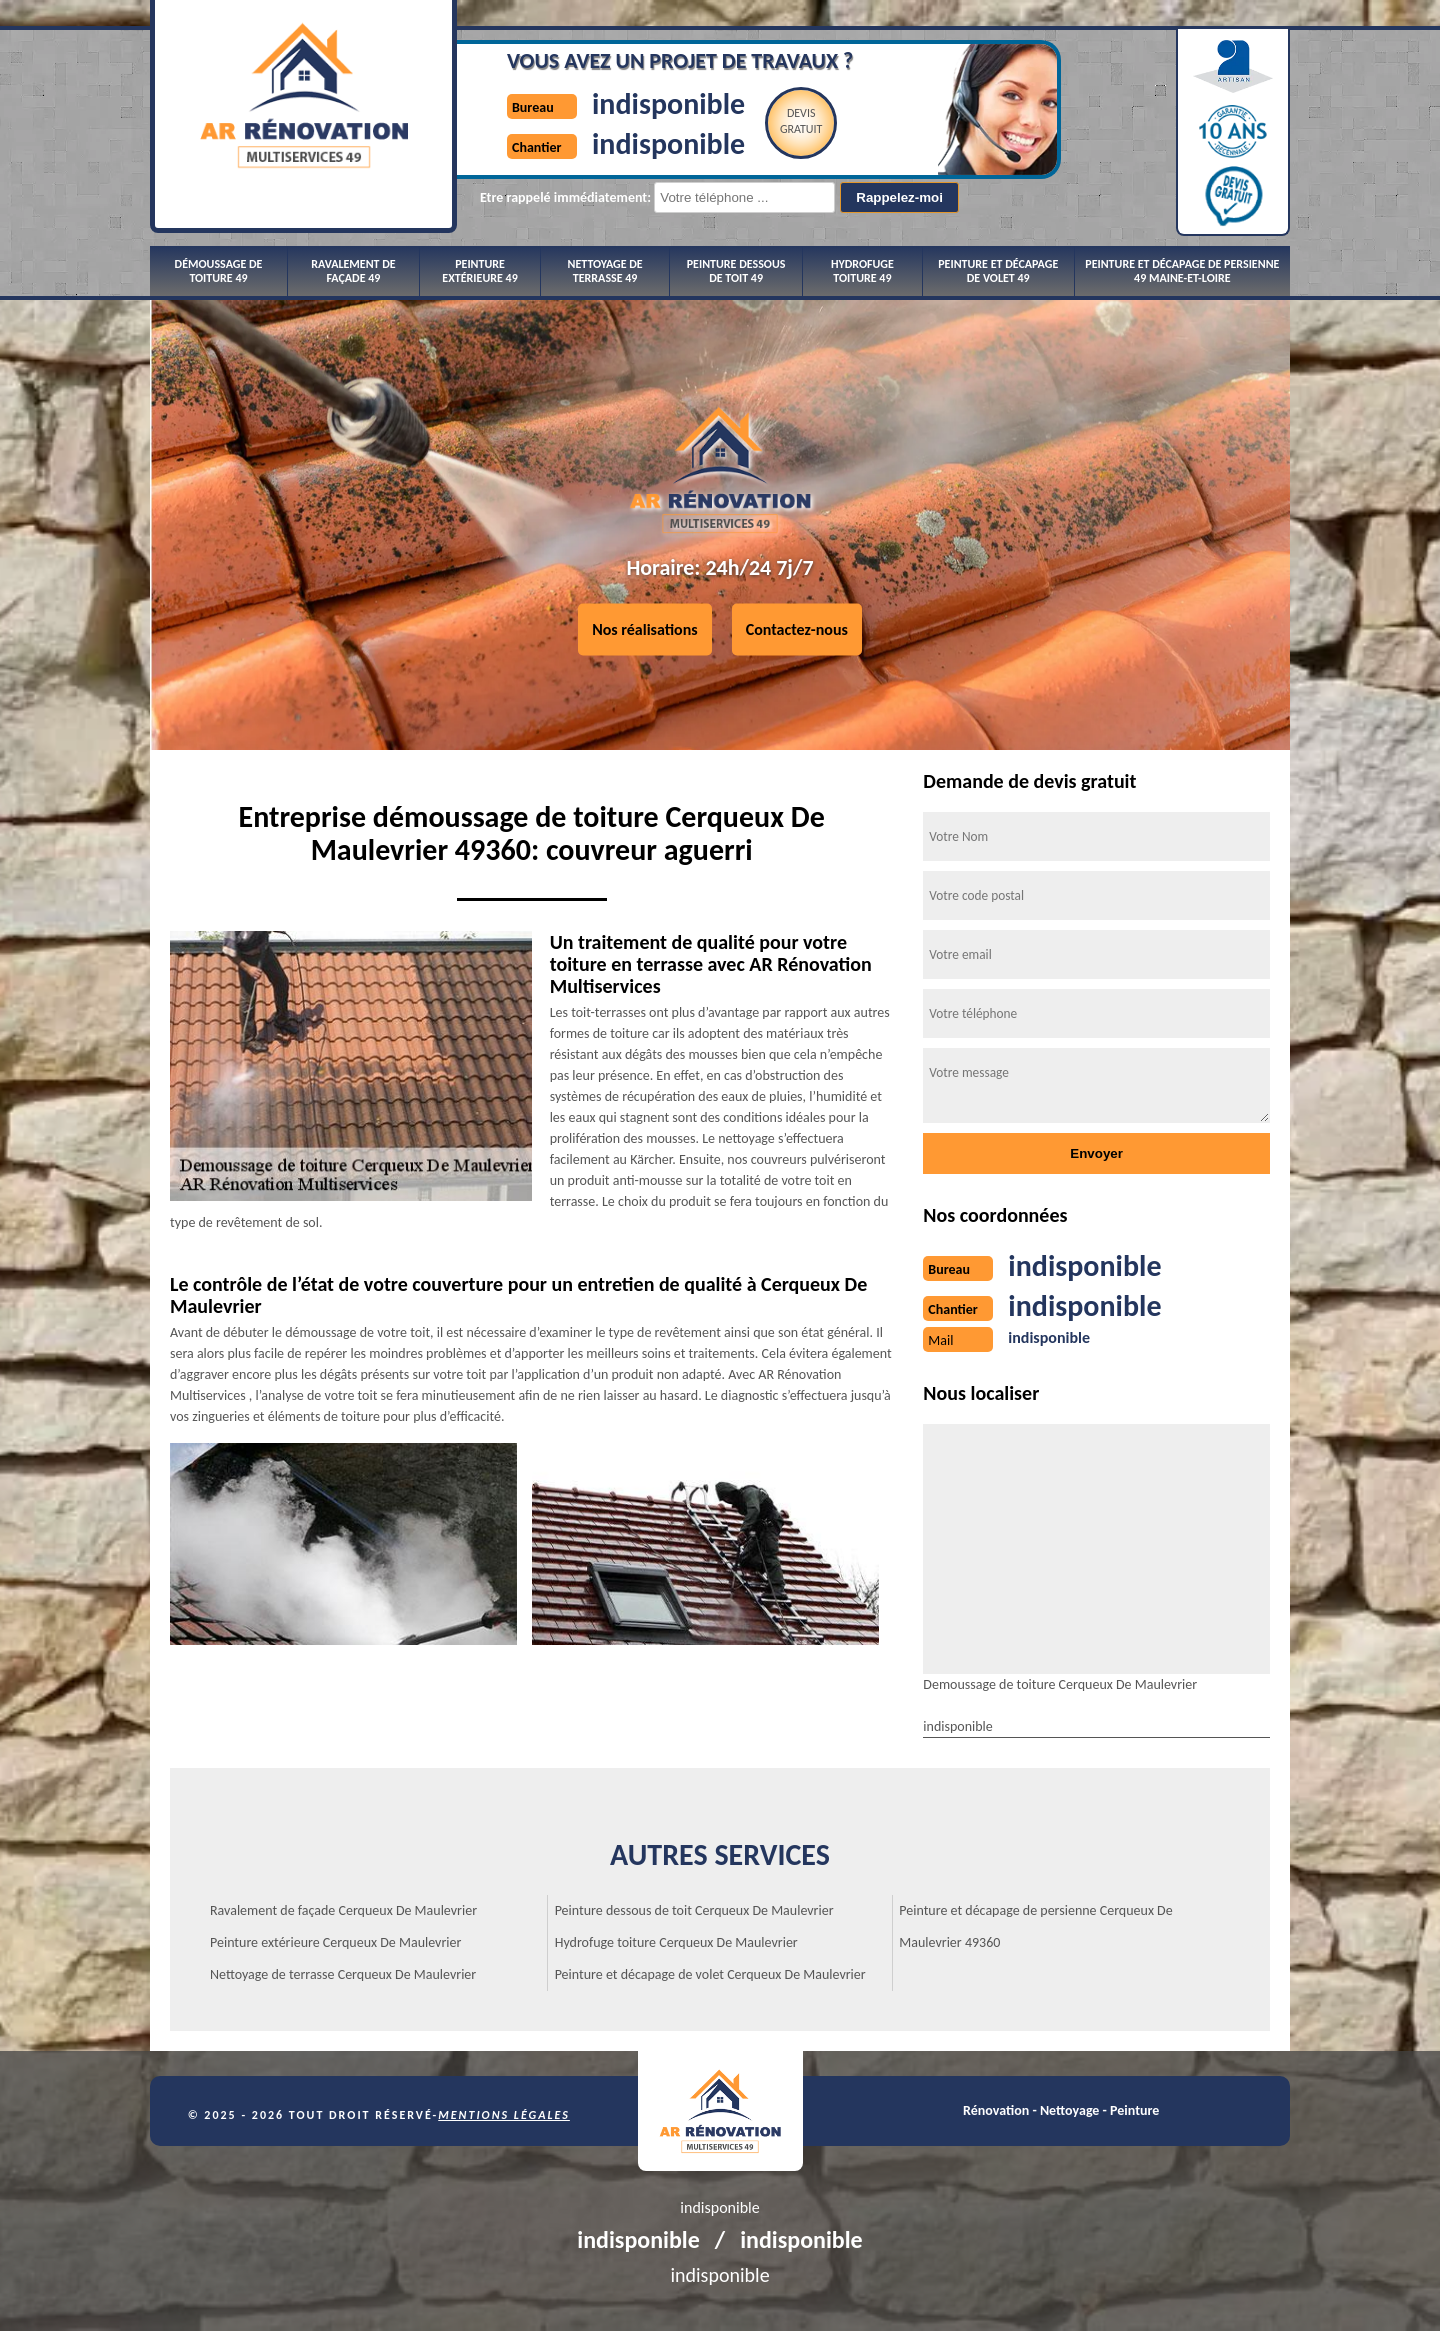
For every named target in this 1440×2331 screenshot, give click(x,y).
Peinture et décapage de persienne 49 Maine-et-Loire (1182, 271)
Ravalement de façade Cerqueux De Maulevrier (343, 1910)
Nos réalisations (645, 629)
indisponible (668, 103)
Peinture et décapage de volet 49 (998, 271)
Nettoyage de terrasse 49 (605, 271)
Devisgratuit (801, 121)
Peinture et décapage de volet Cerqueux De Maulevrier (710, 1974)
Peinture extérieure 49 (479, 271)
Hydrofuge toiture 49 (862, 271)
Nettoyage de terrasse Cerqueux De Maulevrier (343, 1974)
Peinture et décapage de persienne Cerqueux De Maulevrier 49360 (1035, 1926)
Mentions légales (504, 2115)
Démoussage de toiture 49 (219, 271)
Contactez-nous (797, 629)
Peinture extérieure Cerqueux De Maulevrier (335, 1942)
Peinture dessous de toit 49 (736, 271)
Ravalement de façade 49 (353, 271)
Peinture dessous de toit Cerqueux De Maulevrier (694, 1910)
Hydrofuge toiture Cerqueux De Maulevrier (676, 1942)
